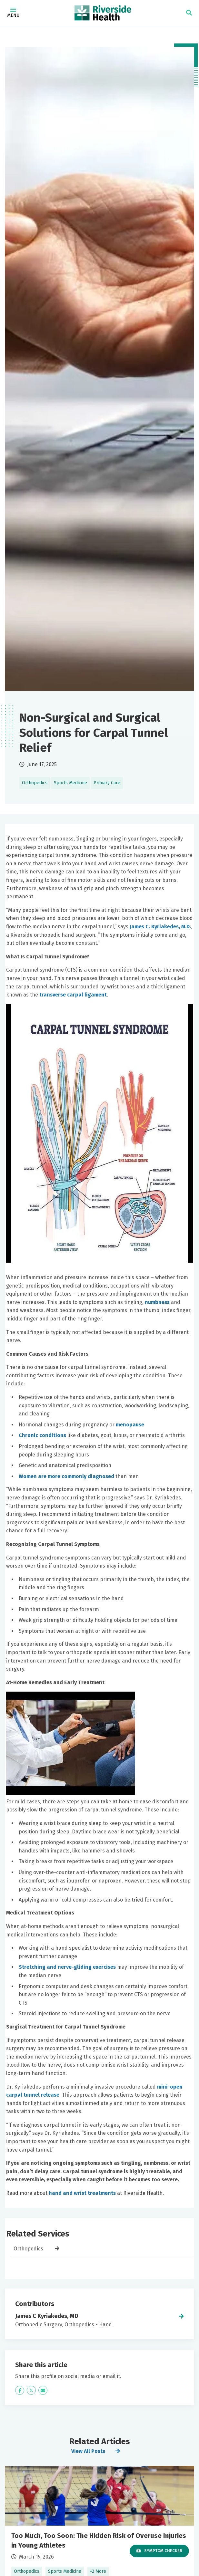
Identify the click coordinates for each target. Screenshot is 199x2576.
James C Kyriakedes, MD (46, 2316)
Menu (13, 13)
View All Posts (88, 2451)
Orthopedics (29, 2249)
